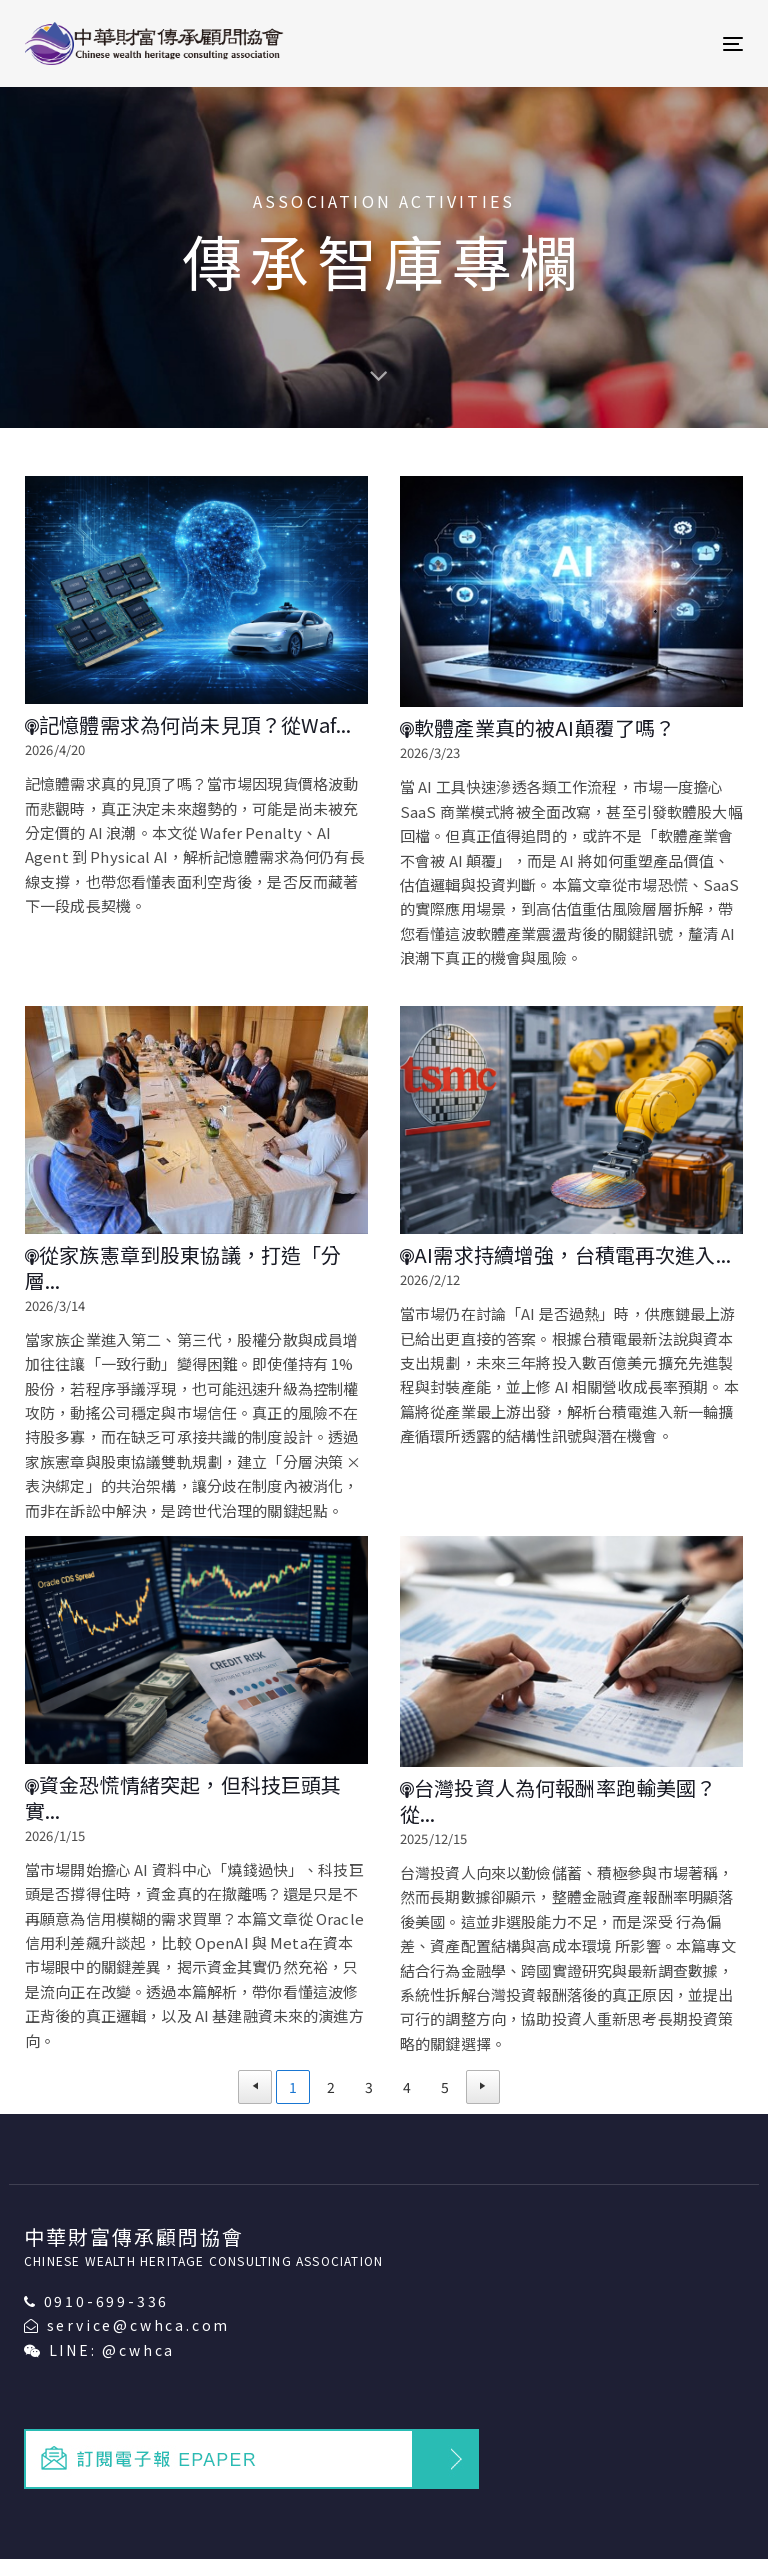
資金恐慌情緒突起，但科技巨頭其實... (183, 1797)
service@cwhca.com (139, 2325)
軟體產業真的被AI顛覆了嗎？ (537, 728)
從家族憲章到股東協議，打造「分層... (183, 1267)
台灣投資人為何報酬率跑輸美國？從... (558, 1800)
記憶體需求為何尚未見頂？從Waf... (188, 725)
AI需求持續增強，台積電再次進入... (565, 1255)
